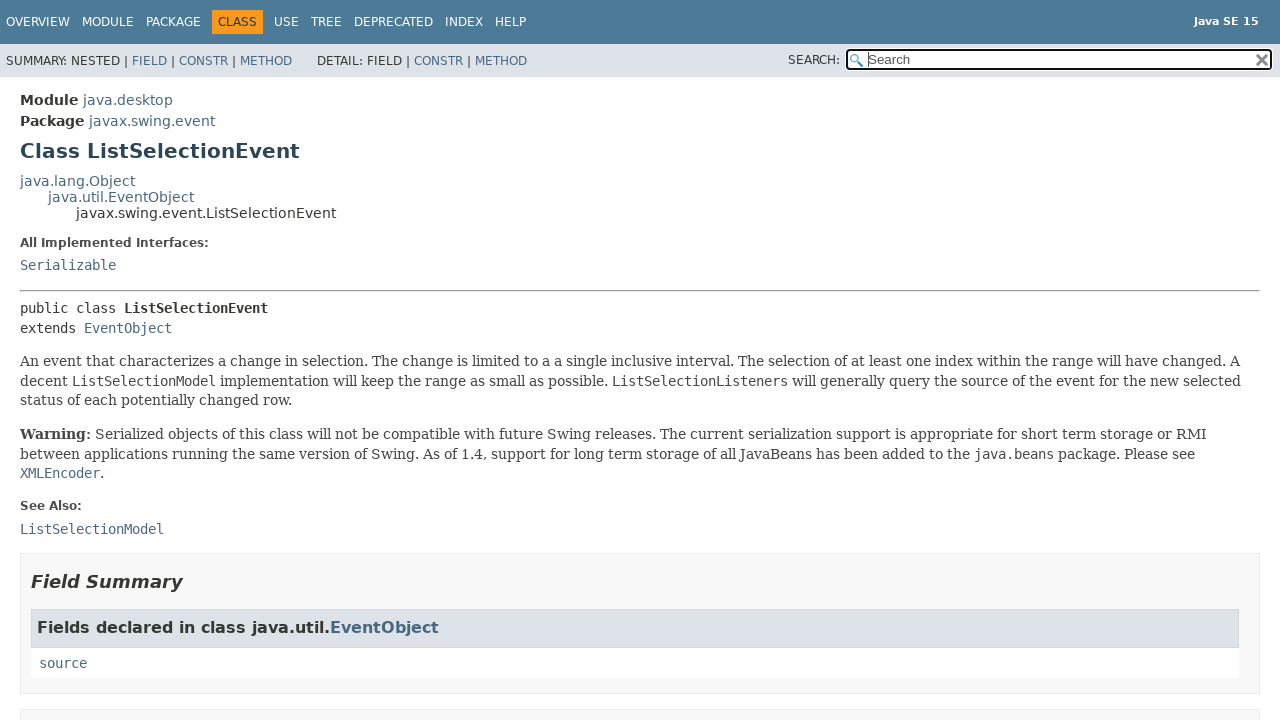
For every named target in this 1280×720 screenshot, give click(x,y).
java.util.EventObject (121, 197)
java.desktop (128, 100)
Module (108, 22)
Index (464, 22)
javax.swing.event (152, 121)
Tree (326, 22)
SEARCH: (814, 60)
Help (510, 22)
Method (266, 61)
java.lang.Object (77, 181)
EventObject (128, 328)
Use (286, 22)
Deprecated (393, 22)
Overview (38, 22)
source (63, 663)
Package (173, 22)
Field (149, 61)
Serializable (68, 265)
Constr (203, 61)
